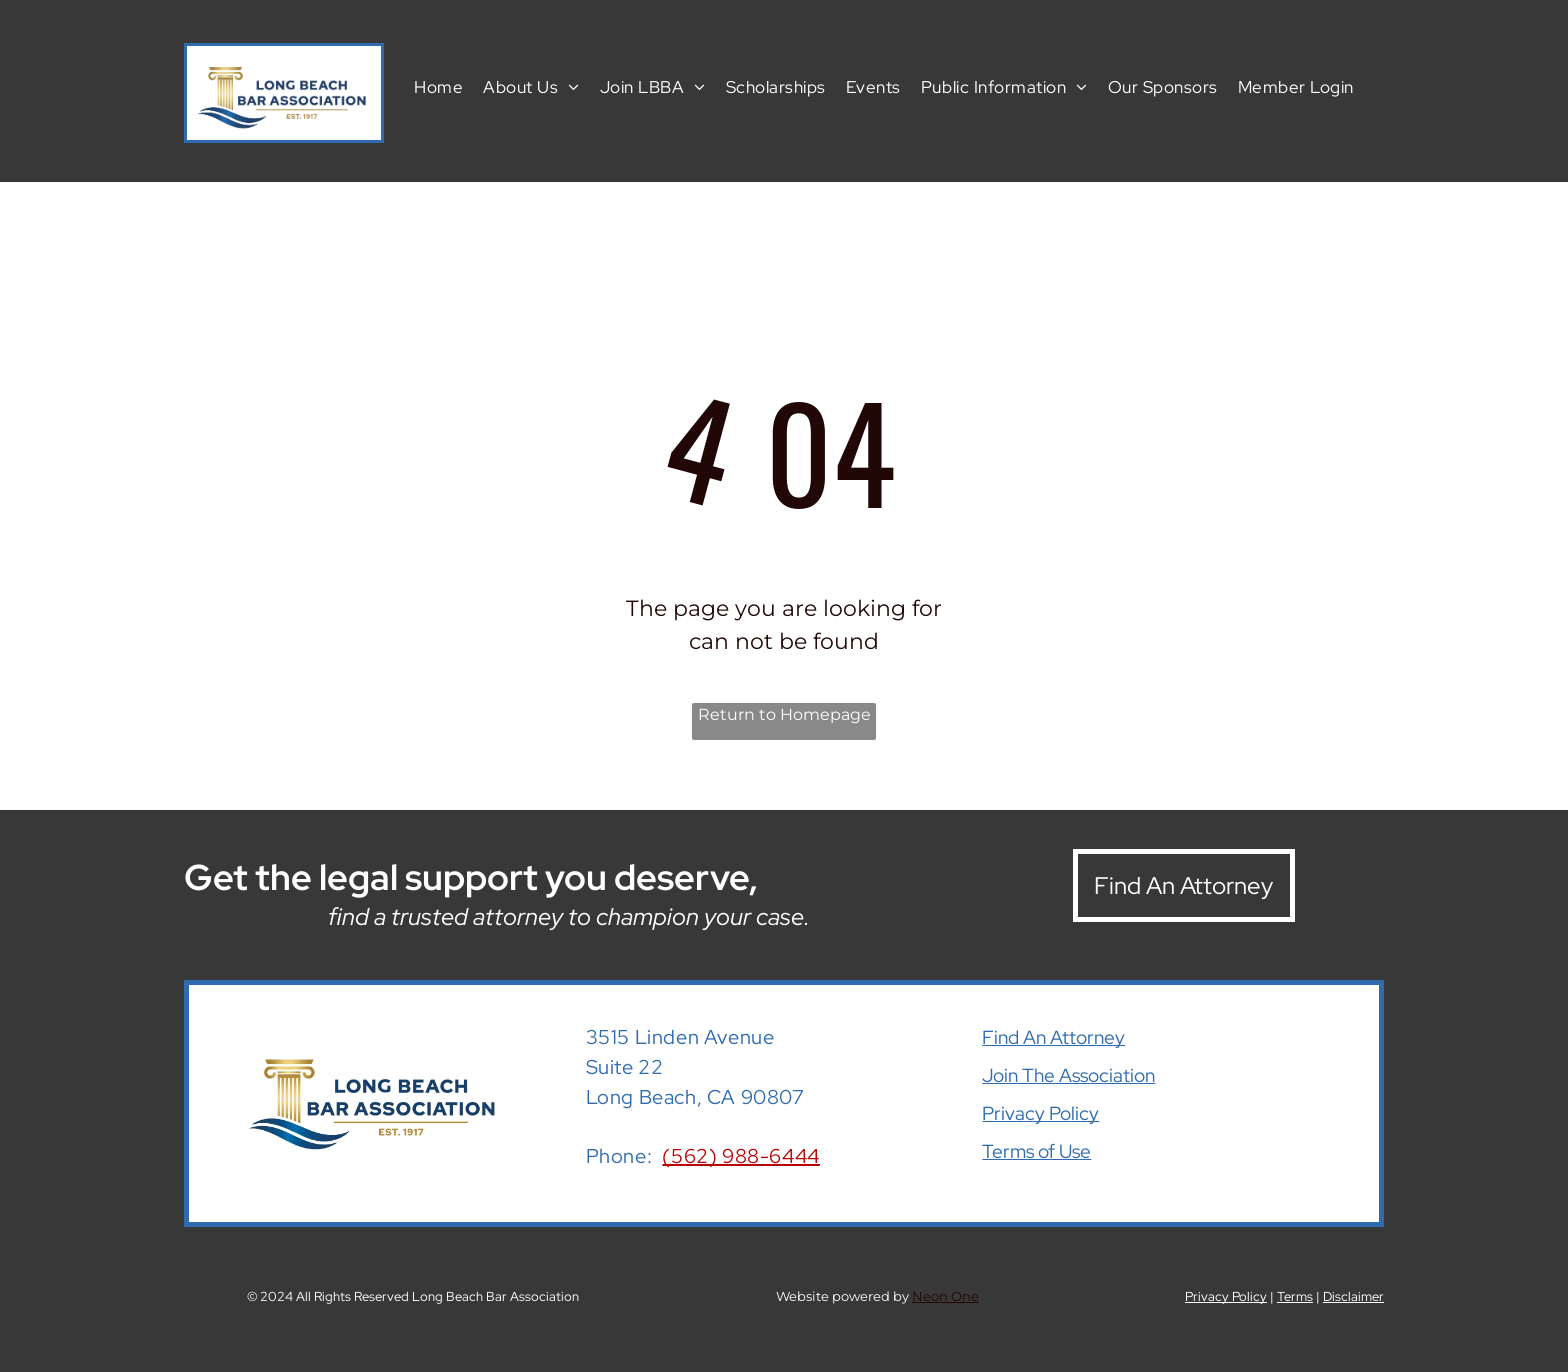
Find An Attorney (1053, 1037)
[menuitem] (438, 86)
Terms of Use (1036, 1151)
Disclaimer (1353, 1296)
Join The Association (1068, 1075)
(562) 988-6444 (740, 1156)
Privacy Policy (1040, 1113)
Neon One (945, 1296)
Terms (1295, 1296)
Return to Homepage (784, 714)
